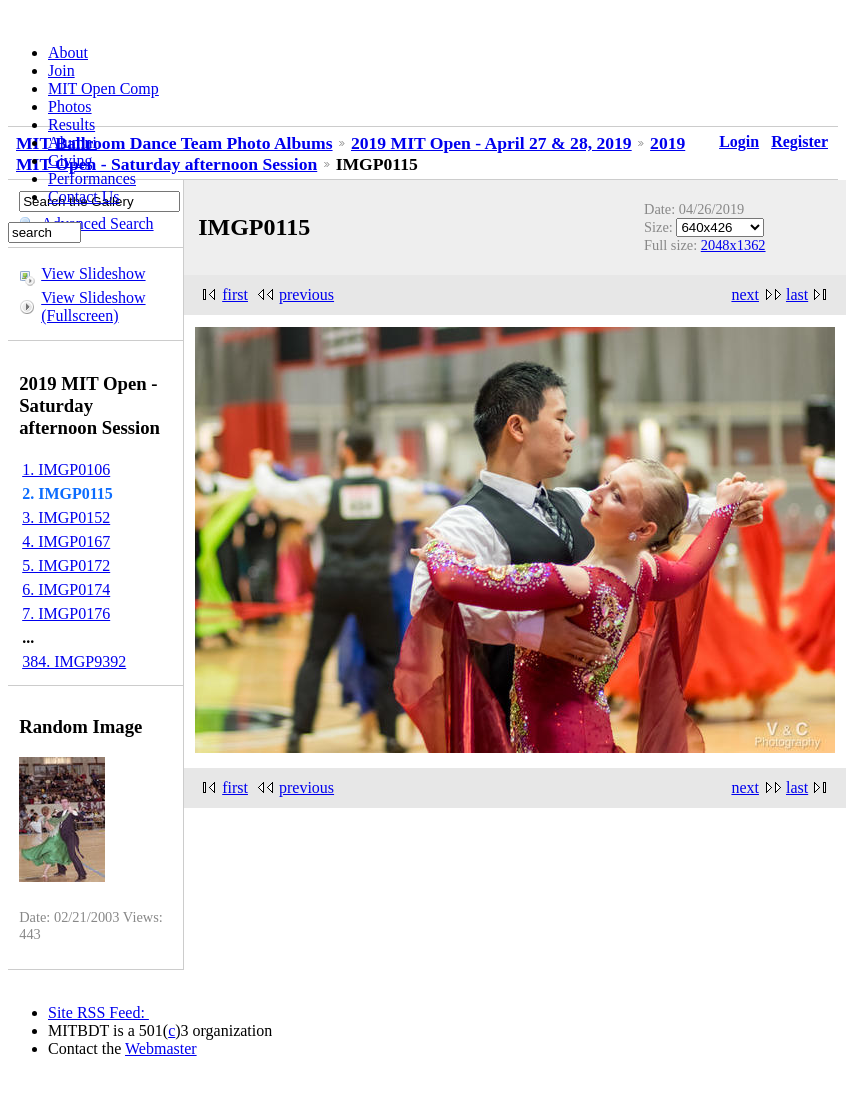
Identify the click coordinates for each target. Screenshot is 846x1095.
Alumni (72, 142)
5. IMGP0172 (66, 565)
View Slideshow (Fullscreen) (93, 306)
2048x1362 (733, 245)
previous (306, 294)
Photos (70, 106)
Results (71, 124)
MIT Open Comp (103, 88)
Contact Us (84, 196)
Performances (92, 178)
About (68, 52)
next (745, 294)
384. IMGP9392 (74, 661)
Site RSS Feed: (98, 1012)
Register (799, 141)
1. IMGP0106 (66, 469)
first (235, 294)
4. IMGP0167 (66, 541)
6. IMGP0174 (66, 589)
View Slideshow (93, 273)
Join (61, 70)
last (797, 294)
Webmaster (161, 1048)
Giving (70, 160)
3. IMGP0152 (66, 517)
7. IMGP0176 (66, 613)
